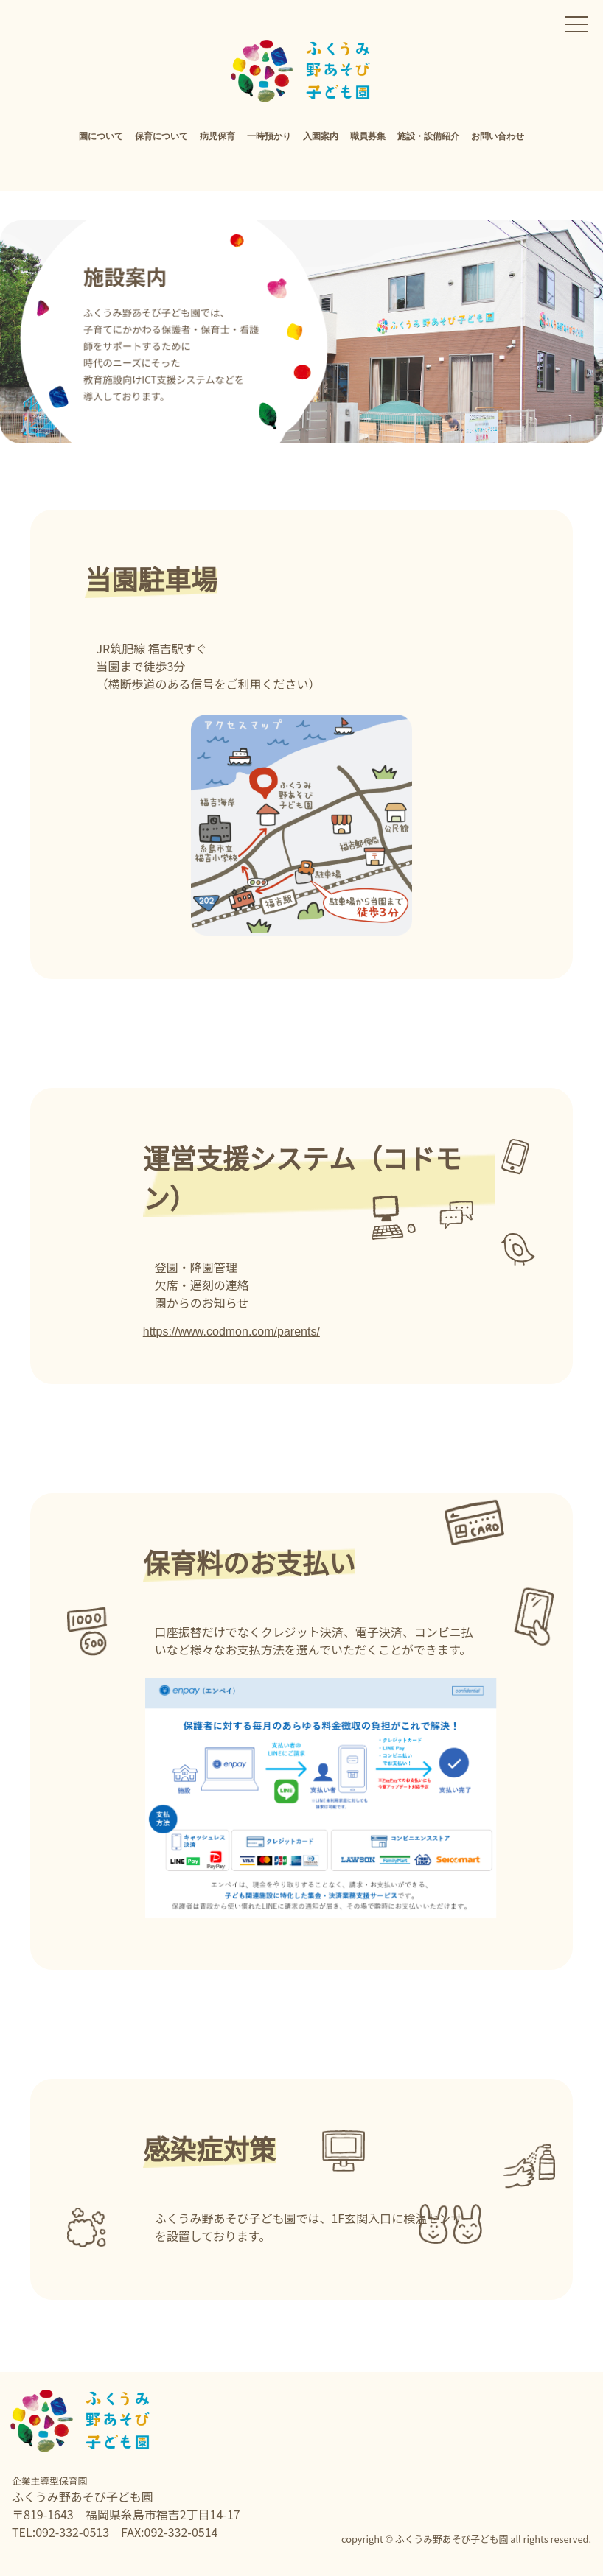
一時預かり (269, 136)
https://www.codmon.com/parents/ (231, 1331)
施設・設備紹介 (428, 136)
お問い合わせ (497, 136)
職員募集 (368, 136)
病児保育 (217, 136)
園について (101, 136)
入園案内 (320, 136)
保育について (161, 136)
